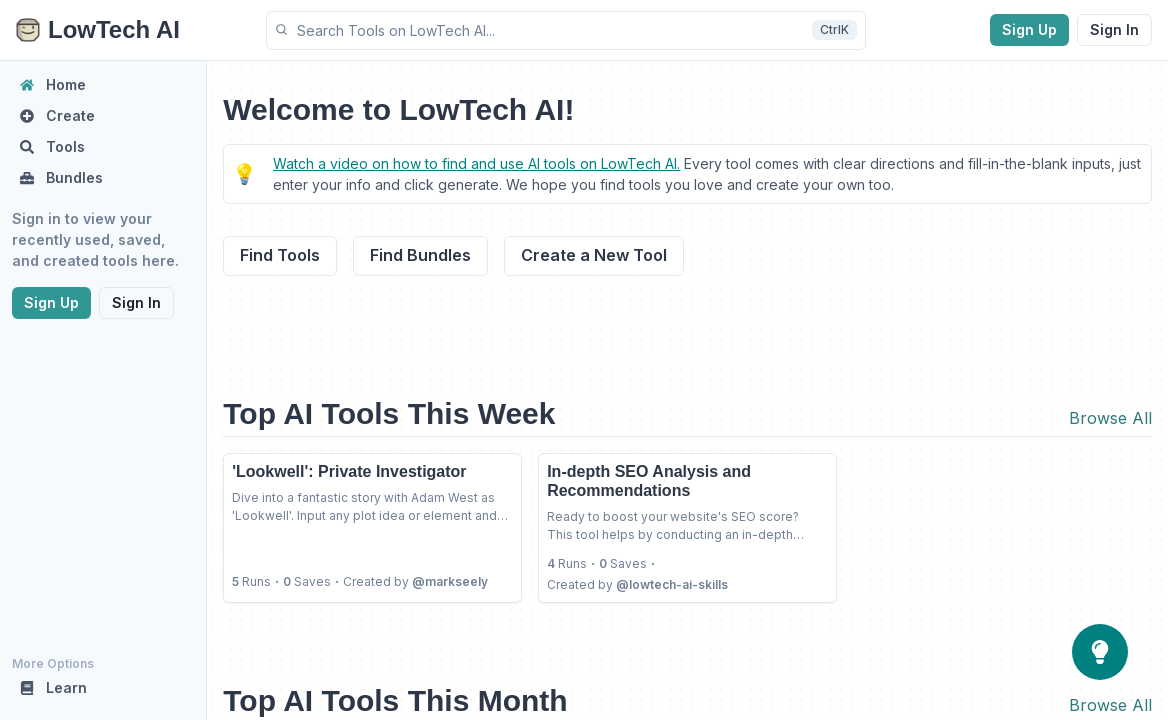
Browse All (1110, 418)
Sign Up (1029, 29)
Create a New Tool (594, 255)
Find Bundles (420, 255)
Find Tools (280, 255)
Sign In (1114, 29)
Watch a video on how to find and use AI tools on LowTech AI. (476, 163)
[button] (566, 30)
